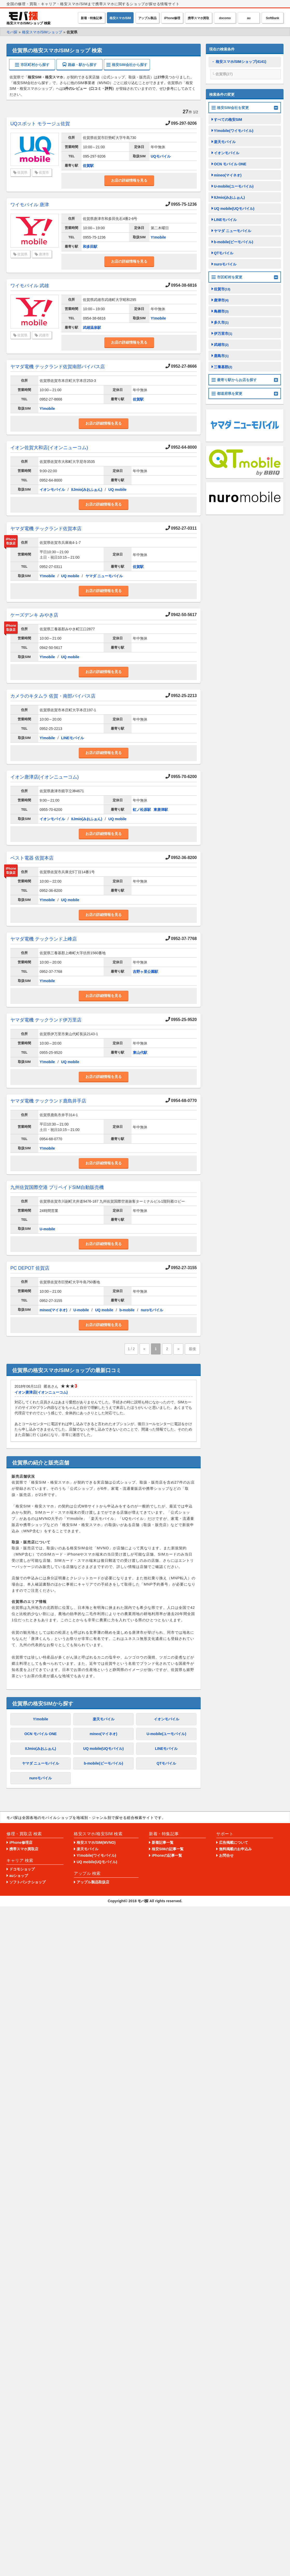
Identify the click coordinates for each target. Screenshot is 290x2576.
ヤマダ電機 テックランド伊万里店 (46, 1020)
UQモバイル (161, 156)
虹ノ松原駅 (142, 810)
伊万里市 (223, 333)
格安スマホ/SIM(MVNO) (96, 1842)
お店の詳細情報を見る (129, 180)
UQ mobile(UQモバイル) (103, 1748)
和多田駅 (90, 247)
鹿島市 (221, 356)
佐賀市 (44, 172)
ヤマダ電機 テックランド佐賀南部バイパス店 (57, 366)
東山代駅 (140, 1052)
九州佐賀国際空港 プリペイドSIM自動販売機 (57, 1187)
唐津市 (44, 254)
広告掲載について (233, 1842)
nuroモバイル (152, 1310)
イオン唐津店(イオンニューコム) (44, 777)
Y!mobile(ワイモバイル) (233, 131)
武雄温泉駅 (92, 327)
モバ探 (142, 1901)
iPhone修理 (172, 18)
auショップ (18, 1876)
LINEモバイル (72, 738)
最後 (192, 1349)
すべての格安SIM (228, 119)
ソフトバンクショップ (27, 1882)
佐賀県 (22, 172)
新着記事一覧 (162, 1842)
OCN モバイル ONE (40, 1734)
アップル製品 (147, 18)
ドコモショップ (22, 1869)
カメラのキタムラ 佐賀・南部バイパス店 (53, 696)
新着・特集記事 (91, 18)
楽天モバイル (103, 1719)
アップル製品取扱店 (93, 1882)
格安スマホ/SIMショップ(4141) (241, 62)
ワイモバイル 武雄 (29, 285)
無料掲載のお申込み (235, 1849)
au (249, 18)
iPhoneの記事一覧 (167, 1855)
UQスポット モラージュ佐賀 (40, 123)
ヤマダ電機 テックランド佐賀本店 (46, 528)
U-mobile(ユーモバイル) (166, 1734)
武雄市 (44, 335)
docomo (225, 18)
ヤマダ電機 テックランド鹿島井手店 (48, 1101)
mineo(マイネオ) (53, 1310)
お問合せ (226, 1855)
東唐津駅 (161, 810)
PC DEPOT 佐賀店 (29, 1268)
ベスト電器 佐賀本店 (32, 858)
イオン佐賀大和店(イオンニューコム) (49, 447)
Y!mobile (158, 237)
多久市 (221, 322)
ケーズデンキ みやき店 (34, 615)
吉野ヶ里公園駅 (145, 971)
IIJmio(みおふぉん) (86, 489)
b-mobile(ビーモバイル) (103, 1763)
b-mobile (126, 1310)
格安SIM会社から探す (126, 64)
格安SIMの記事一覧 (168, 1849)
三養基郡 (223, 367)
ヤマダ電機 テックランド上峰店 (43, 939)
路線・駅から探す (79, 64)
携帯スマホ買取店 (23, 1849)
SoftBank (272, 18)
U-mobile (47, 1229)
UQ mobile (117, 489)
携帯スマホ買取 (198, 18)
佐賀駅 (88, 166)
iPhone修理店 (20, 1842)
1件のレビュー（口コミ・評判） (89, 89)
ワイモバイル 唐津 (29, 204)
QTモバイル (166, 1763)
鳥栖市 (221, 311)
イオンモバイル (52, 489)
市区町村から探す (32, 64)
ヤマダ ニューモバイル (104, 576)
